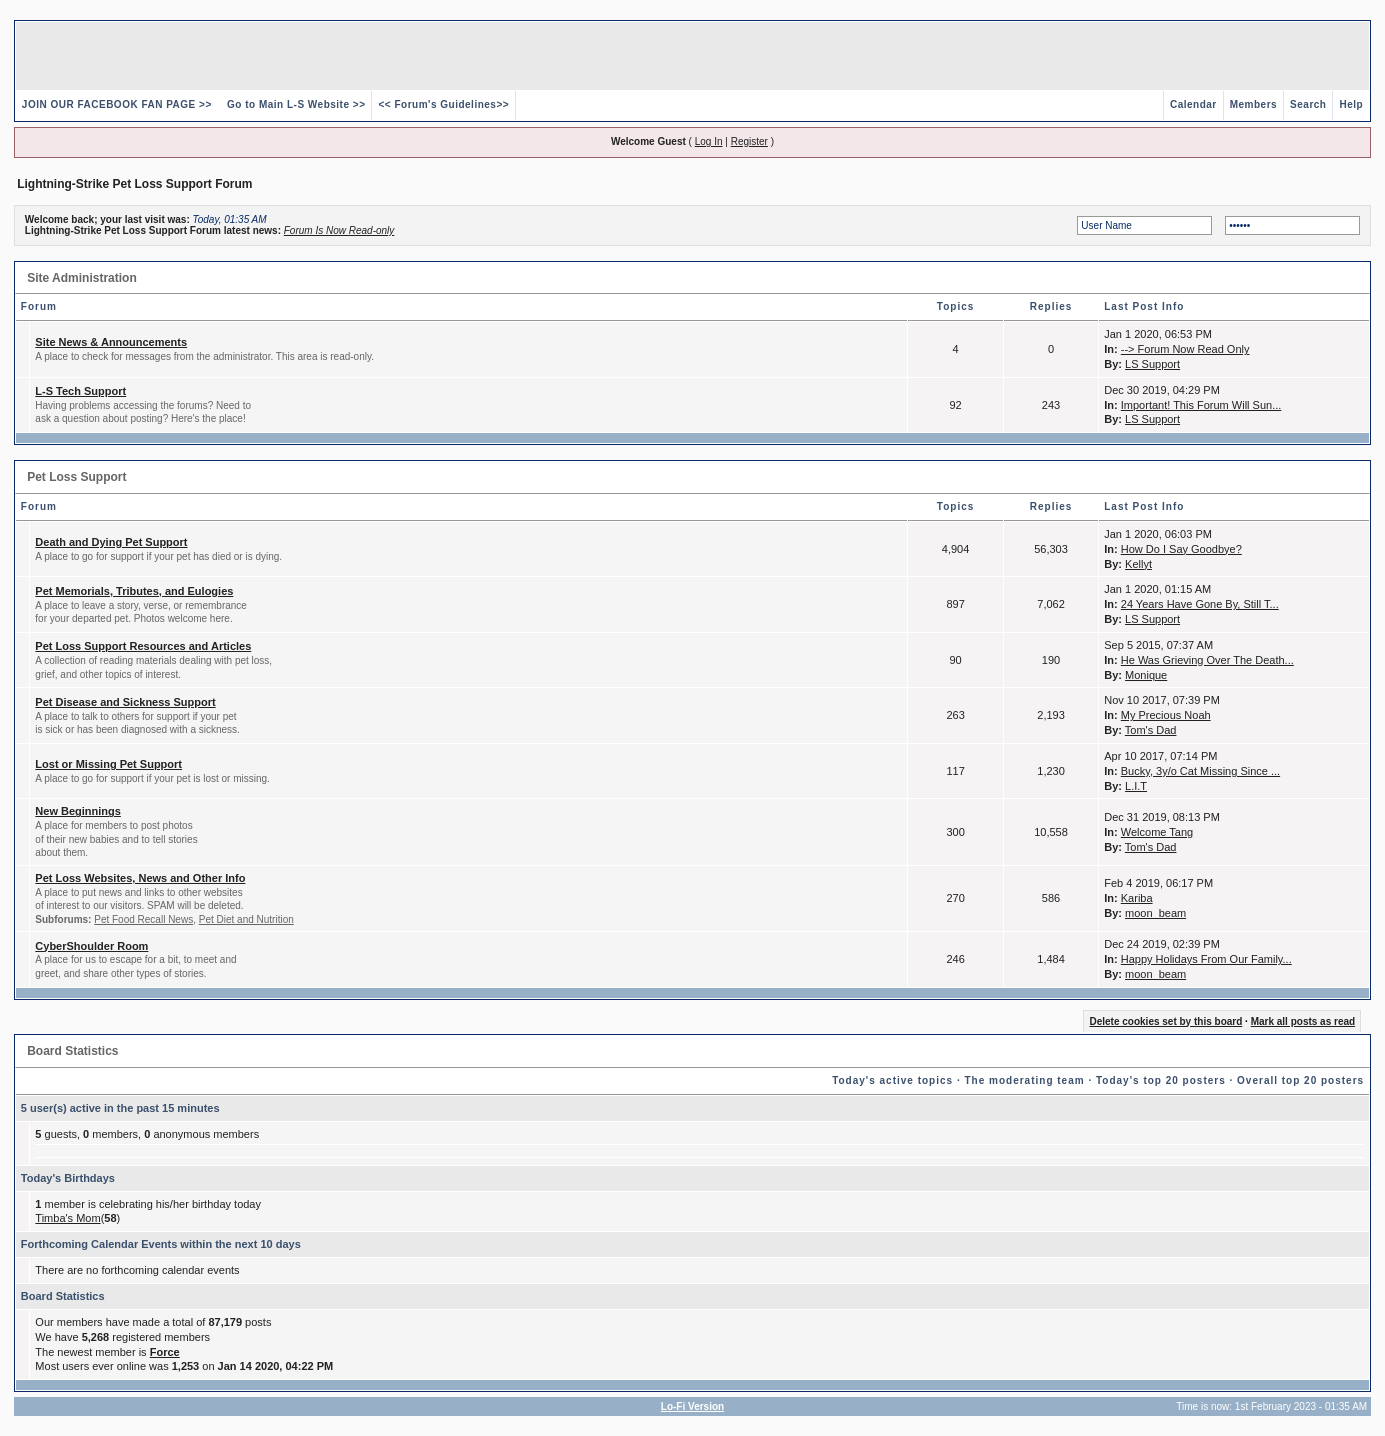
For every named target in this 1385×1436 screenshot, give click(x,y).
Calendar (1193, 104)
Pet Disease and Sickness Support (125, 702)
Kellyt (1138, 564)
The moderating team (1024, 1080)
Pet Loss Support (76, 477)
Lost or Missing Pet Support (108, 764)
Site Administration (82, 278)
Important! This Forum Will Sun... (1201, 405)
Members (1253, 104)
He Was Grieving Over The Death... (1207, 660)
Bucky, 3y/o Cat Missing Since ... (1200, 771)
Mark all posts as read (1303, 1021)
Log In (709, 141)
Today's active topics (892, 1080)
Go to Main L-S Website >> (296, 104)
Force (165, 1352)
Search (1308, 104)
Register (749, 141)
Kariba (1137, 898)
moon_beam (1155, 913)
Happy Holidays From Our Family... (1206, 959)
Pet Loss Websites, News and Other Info (140, 878)
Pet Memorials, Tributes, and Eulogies (134, 591)
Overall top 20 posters (1300, 1080)
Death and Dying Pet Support (111, 542)
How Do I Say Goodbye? (1181, 549)
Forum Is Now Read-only (339, 230)
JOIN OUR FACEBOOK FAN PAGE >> (117, 104)
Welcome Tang (1157, 832)
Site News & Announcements (111, 342)
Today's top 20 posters (1161, 1080)
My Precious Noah (1166, 715)
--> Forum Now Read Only (1185, 349)
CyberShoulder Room (91, 946)
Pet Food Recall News (143, 919)
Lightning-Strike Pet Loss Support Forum (134, 184)
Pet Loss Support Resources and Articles (143, 646)
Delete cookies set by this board (1165, 1021)
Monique (1146, 675)
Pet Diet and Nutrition (246, 919)
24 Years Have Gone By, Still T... (1200, 604)
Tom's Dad (1151, 730)
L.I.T (1136, 786)
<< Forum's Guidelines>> (443, 104)
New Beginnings (78, 811)
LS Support (1152, 364)
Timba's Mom (67, 1218)
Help (1351, 104)
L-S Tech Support (80, 391)
